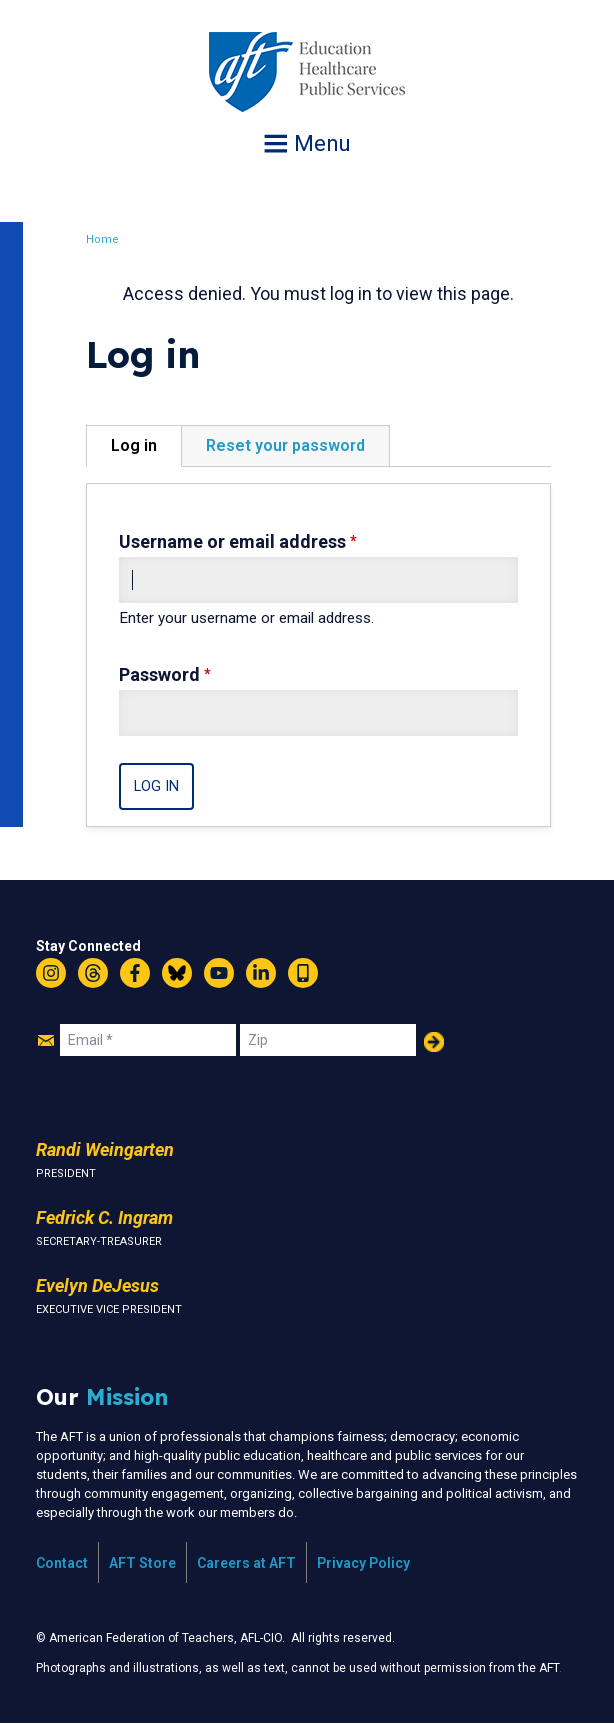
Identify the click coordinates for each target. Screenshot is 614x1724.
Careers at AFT (246, 1563)
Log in (136, 445)
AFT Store (142, 1563)
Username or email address (234, 541)
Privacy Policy (363, 1563)
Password (161, 674)
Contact (62, 1563)
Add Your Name (434, 1042)
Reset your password (287, 445)
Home (104, 239)
